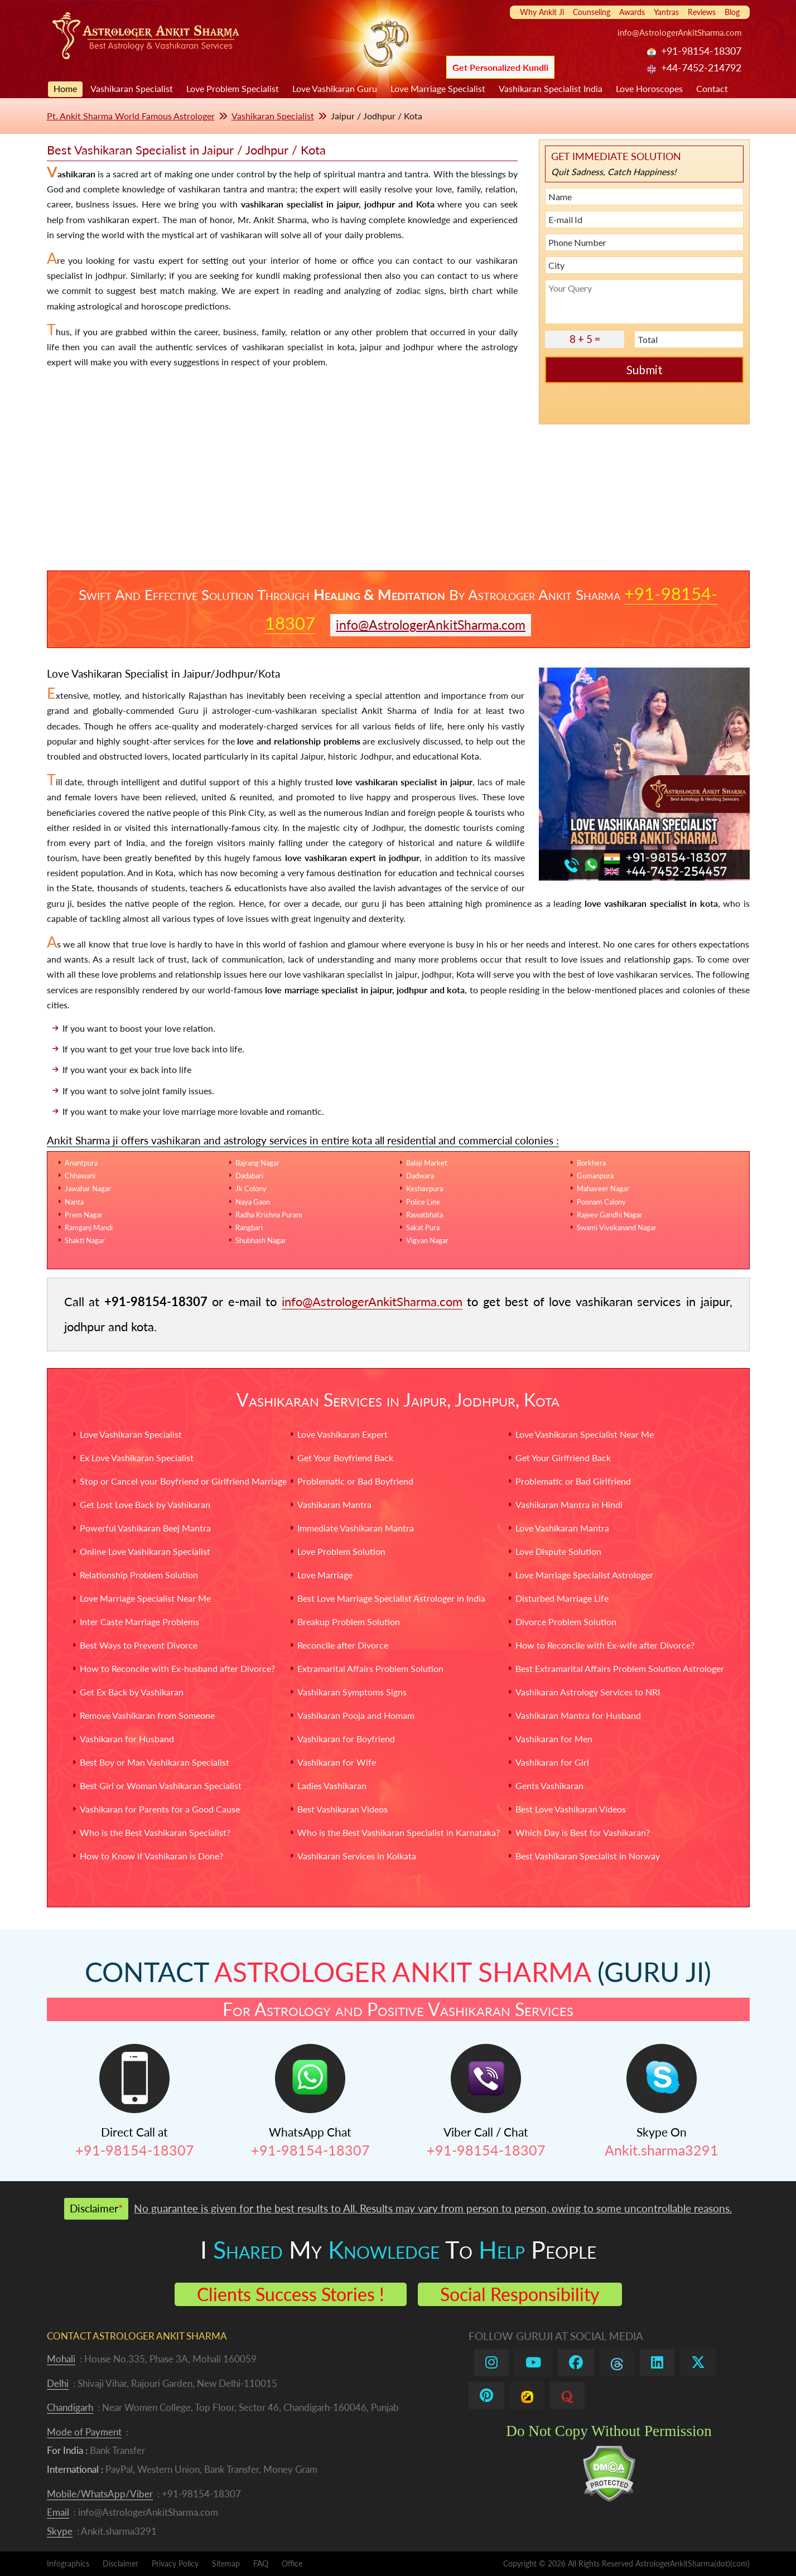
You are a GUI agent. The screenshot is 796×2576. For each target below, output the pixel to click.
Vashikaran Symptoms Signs (352, 1691)
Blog (732, 12)
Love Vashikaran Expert (342, 1434)
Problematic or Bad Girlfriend (573, 1481)
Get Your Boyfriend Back (345, 1457)
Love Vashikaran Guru (334, 88)
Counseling (591, 12)
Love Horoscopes (649, 88)
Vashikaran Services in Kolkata (356, 1855)
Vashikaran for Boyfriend (346, 1738)
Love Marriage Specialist (437, 88)
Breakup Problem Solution (348, 1621)
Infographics (68, 2563)
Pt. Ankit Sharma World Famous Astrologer (131, 115)
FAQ (260, 2563)
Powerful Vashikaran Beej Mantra (145, 1528)
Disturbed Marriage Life (562, 1598)
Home (65, 88)
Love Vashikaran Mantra (562, 1528)
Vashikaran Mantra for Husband (578, 1715)
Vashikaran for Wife (336, 1762)
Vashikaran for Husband (127, 1738)
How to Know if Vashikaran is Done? (151, 1855)
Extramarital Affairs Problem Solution (370, 1668)
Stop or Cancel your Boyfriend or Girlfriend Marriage (183, 1481)
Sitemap (226, 2563)
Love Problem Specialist (232, 88)
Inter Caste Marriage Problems (139, 1621)
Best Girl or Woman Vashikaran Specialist (161, 1785)
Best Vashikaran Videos (342, 1809)
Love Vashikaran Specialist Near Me (584, 1434)
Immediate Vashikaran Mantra (355, 1528)
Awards (632, 12)
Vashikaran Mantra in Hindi (569, 1504)
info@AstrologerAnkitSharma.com (679, 32)
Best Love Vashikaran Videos (570, 1809)
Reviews (702, 12)
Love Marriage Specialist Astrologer (584, 1574)
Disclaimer (120, 2563)
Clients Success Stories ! (290, 2294)
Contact (712, 88)
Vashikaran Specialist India (550, 88)
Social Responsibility (520, 2294)
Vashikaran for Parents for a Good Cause (160, 1809)
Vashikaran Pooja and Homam (355, 1715)
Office (292, 2563)
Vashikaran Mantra (334, 1504)
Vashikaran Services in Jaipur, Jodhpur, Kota (398, 1399)
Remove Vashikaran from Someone (147, 1715)
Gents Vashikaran (549, 1785)
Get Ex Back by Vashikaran (132, 1691)
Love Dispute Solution (558, 1551)
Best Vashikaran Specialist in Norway (587, 1855)
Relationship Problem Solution (139, 1574)
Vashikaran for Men (553, 1738)
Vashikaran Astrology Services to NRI (587, 1691)
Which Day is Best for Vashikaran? (582, 1832)
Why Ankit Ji (542, 12)
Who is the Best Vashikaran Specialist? (155, 1832)
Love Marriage (325, 1574)
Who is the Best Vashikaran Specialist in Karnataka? (398, 1832)
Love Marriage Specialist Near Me (145, 1598)
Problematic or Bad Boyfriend (355, 1481)
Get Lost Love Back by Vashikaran (145, 1504)
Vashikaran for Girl (552, 1762)
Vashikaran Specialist (131, 88)
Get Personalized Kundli (500, 67)
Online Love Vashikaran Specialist (145, 1551)
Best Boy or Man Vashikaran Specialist (154, 1762)
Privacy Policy (175, 2563)
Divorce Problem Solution (565, 1621)
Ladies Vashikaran (331, 1785)
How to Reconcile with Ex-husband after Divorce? (177, 1668)
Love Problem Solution (341, 1551)
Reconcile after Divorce (342, 1645)
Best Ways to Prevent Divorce (138, 1645)
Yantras (666, 12)
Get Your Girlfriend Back (563, 1457)
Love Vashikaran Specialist (131, 1434)
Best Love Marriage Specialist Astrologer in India (391, 1598)
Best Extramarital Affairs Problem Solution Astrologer (619, 1668)
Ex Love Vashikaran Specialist (137, 1457)
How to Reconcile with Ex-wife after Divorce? (604, 1645)
